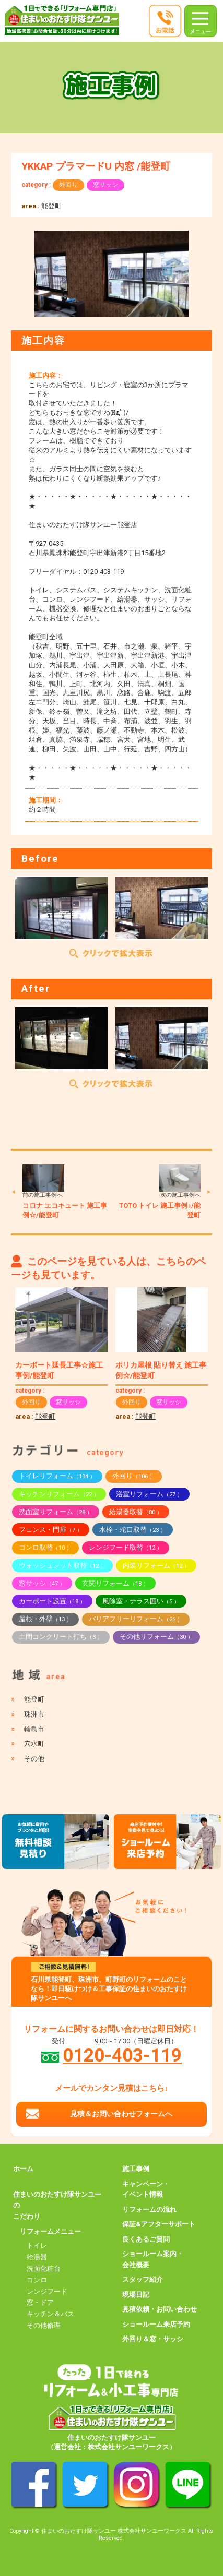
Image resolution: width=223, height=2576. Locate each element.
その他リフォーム (156, 1636)
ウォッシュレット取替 (62, 1565)
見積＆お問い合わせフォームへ (121, 2114)
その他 (34, 1759)
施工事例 (135, 2169)
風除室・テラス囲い (141, 1601)
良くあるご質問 (146, 2239)
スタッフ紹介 (142, 2279)
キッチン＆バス (50, 2314)
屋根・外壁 (45, 1619)
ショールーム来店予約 (156, 2324)
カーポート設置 (52, 1601)
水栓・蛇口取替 (132, 1529)
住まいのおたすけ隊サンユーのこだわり (57, 2205)
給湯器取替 (135, 1512)
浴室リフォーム (149, 1494)
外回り (68, 184)
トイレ (37, 2245)
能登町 (51, 206)
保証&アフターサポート (158, 2224)
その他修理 (44, 2325)
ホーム (23, 2169)
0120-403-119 (122, 2055)
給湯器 (37, 2257)
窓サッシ (105, 184)
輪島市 (34, 1729)
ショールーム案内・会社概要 (152, 2259)
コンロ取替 (45, 1547)
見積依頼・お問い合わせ (159, 2309)
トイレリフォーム (57, 1476)
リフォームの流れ (149, 2209)
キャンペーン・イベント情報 (146, 2189)
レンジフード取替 (125, 1547)
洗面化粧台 (44, 2268)
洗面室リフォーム (55, 1512)
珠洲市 (34, 1714)
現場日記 (135, 2294)
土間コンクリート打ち (61, 1636)
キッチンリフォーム (59, 1494)
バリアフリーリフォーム (136, 1619)
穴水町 (34, 1743)
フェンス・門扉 (51, 1529)
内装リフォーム (156, 1565)
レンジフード (47, 2291)
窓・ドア (40, 2302)
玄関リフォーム (115, 1583)
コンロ (37, 2280)
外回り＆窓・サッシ (152, 2339)
